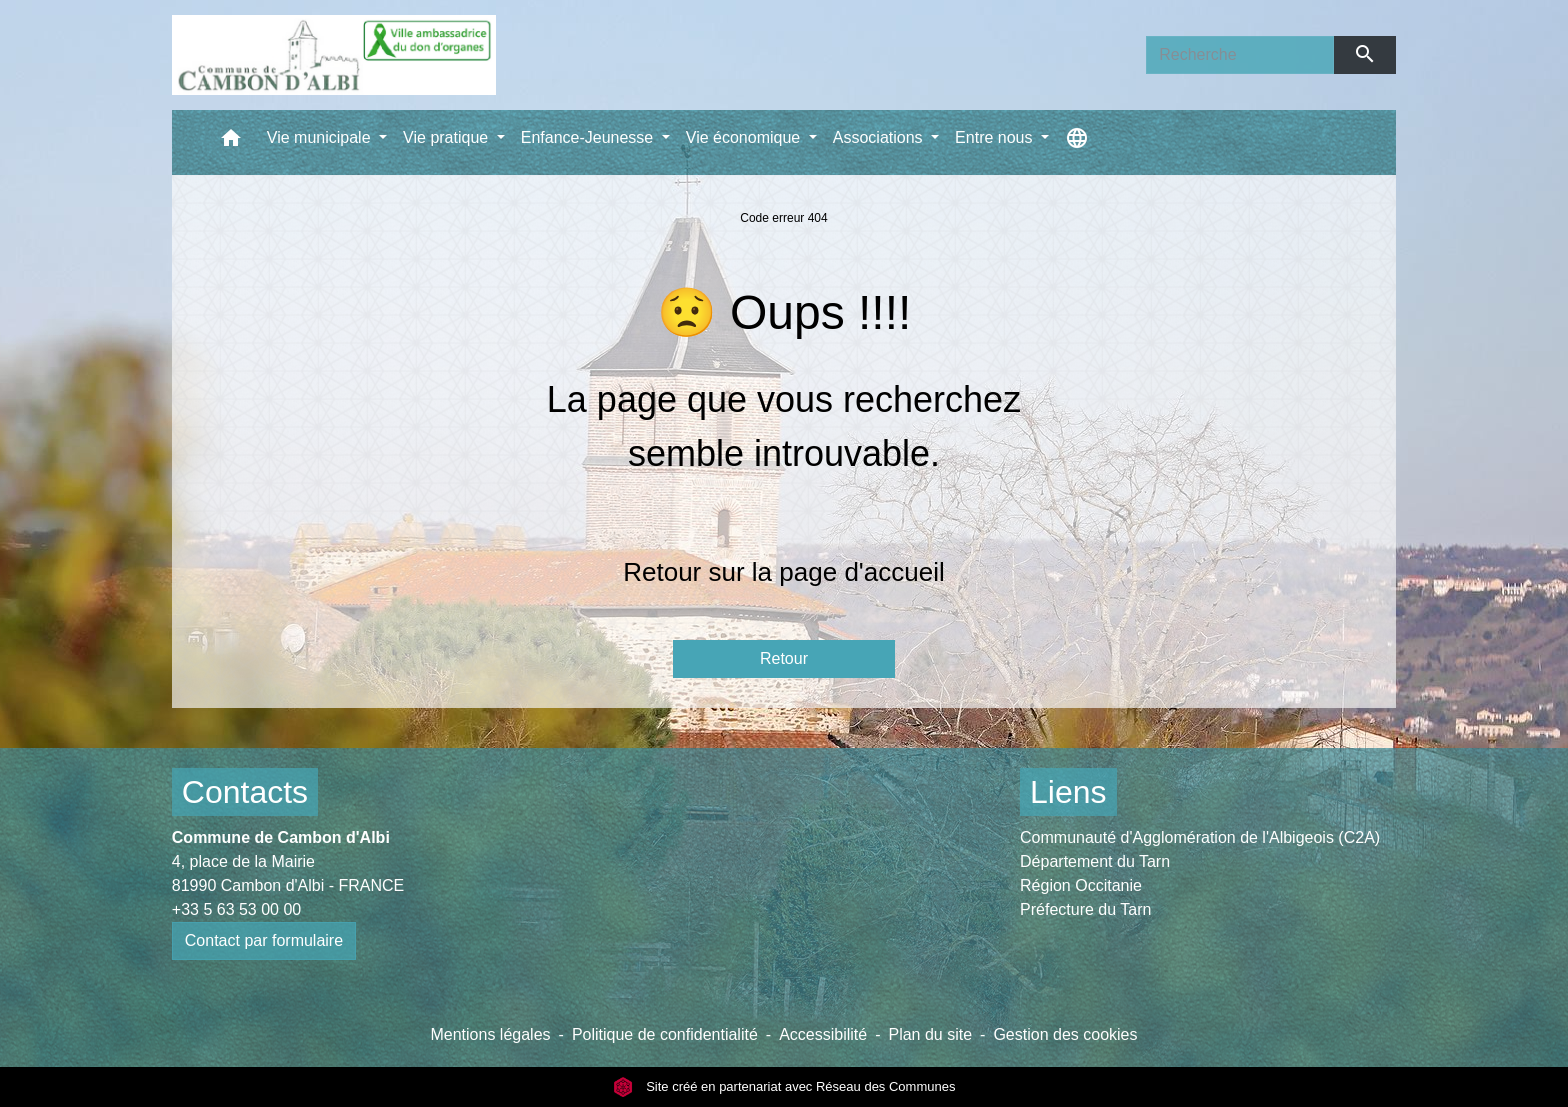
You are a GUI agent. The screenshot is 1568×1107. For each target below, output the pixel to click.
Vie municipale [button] (321, 137)
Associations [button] (880, 137)
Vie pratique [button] (448, 137)
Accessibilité (823, 1034)
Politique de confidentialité (665, 1034)
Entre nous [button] (996, 137)
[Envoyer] (1365, 55)
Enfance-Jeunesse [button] (589, 137)
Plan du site (930, 1034)
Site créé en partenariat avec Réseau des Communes (784, 1086)
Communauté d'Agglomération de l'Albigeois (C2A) (1200, 837)
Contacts (245, 792)
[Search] (1240, 55)
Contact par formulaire (264, 940)
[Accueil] (334, 55)
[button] (231, 142)
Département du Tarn (1095, 861)
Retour (784, 658)
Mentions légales (490, 1034)
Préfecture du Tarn (1085, 909)
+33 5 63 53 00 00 (236, 909)
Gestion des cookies (1065, 1034)
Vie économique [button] (745, 137)
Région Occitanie (1081, 885)
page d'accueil (861, 572)
